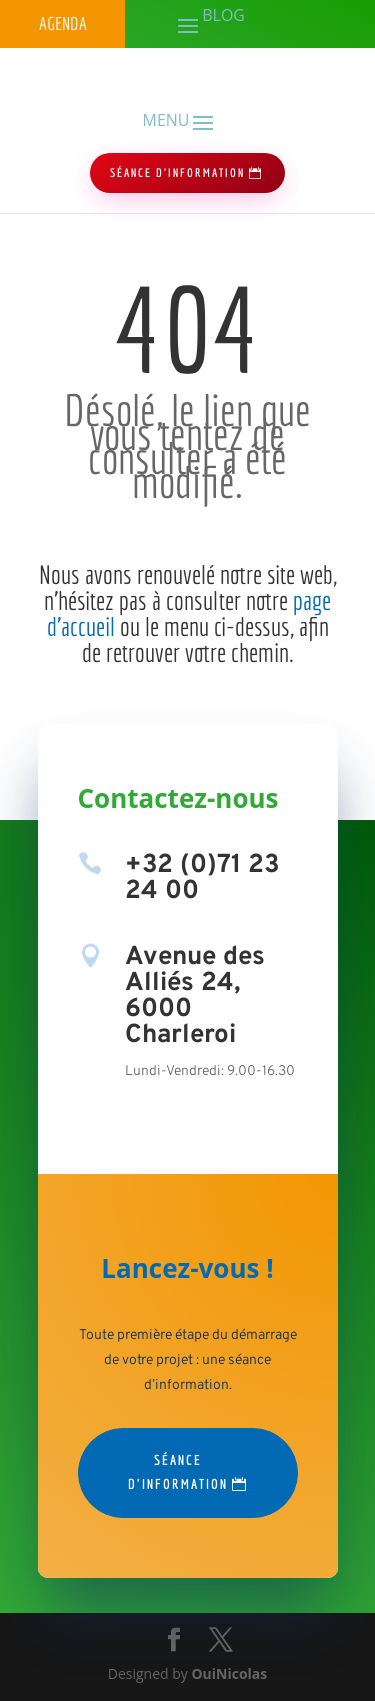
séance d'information (177, 172)
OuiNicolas (229, 1673)
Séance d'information (178, 1472)
